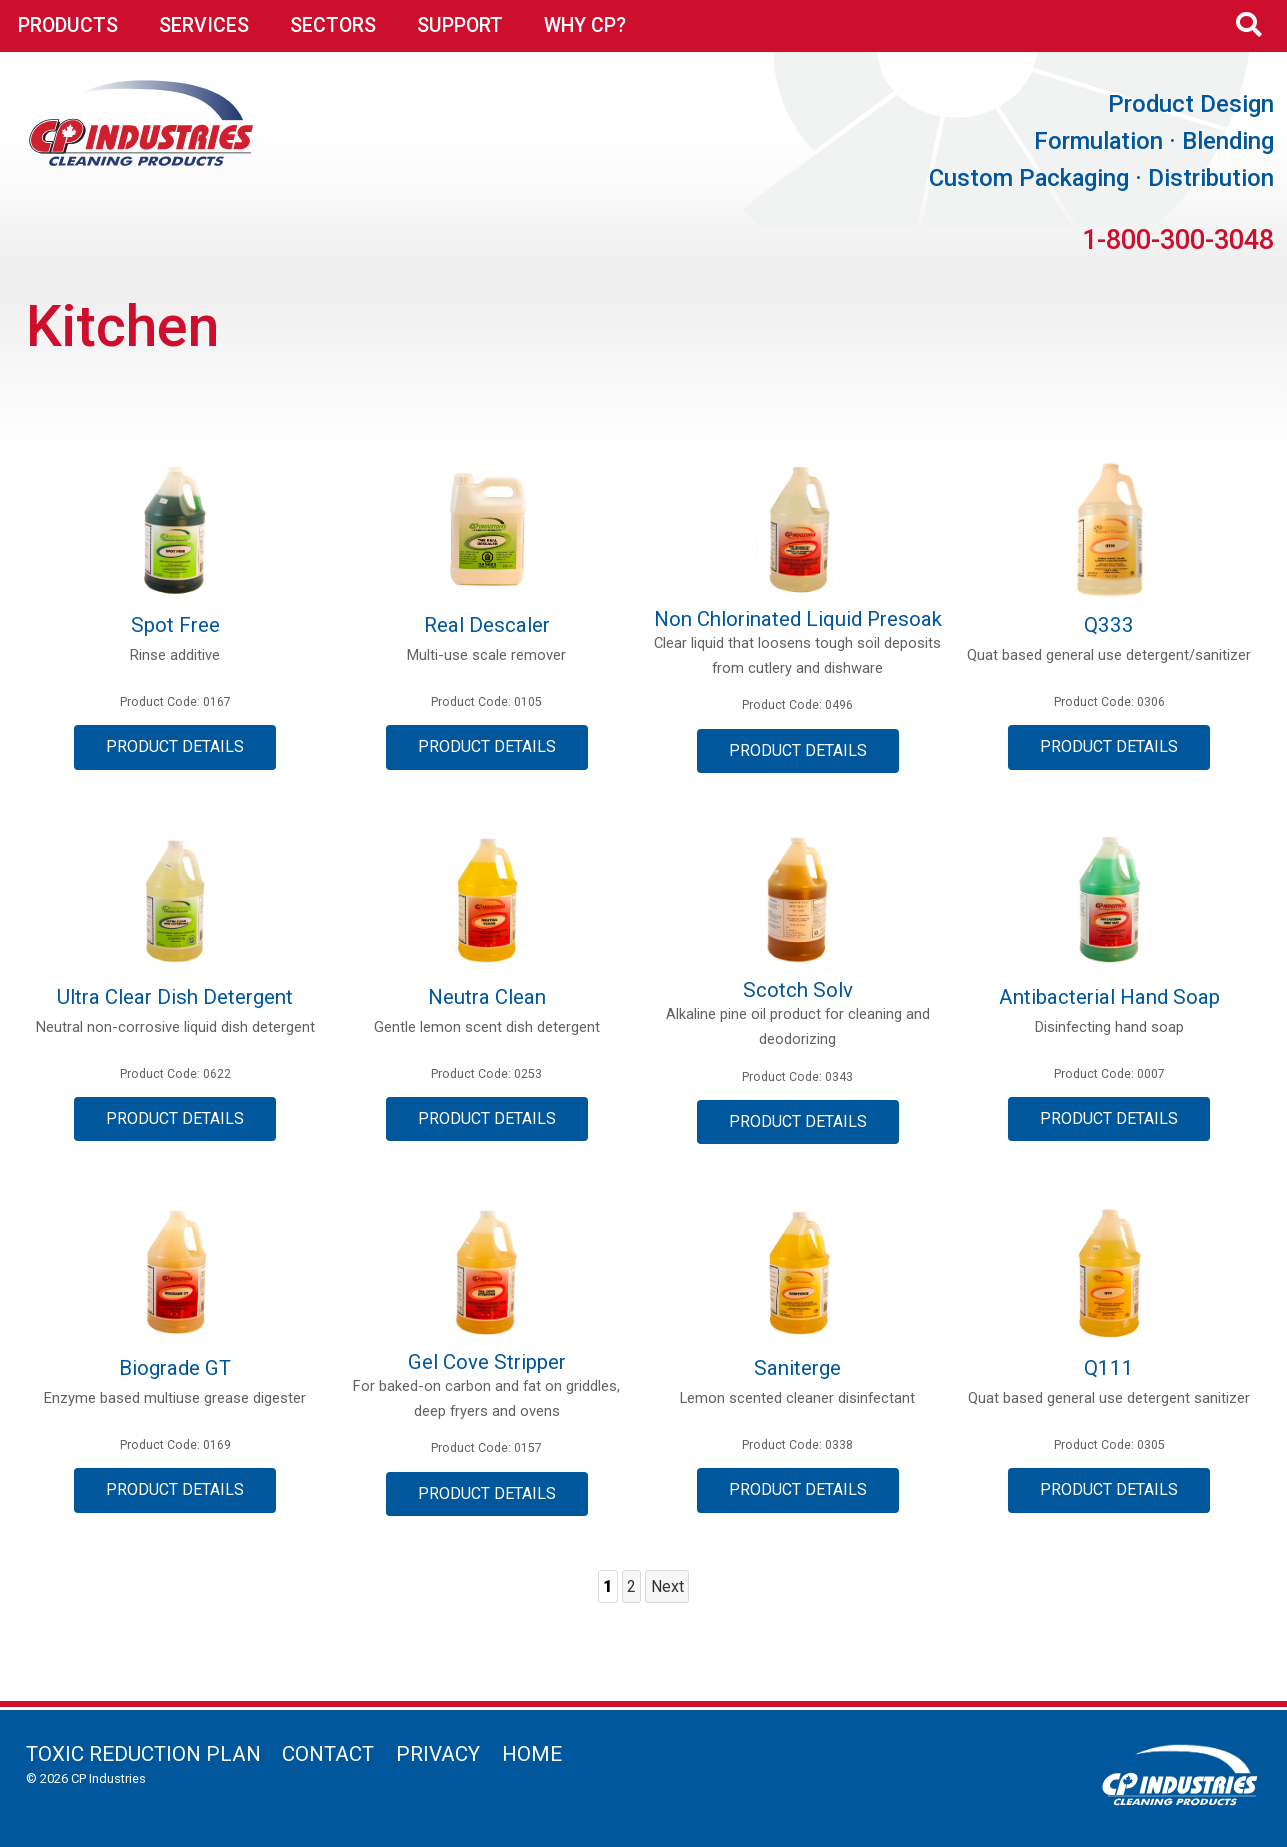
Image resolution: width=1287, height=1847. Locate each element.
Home (532, 1754)
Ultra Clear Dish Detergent (175, 997)
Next (667, 1586)
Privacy (438, 1754)
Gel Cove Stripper (487, 1362)
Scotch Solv (798, 990)
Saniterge (797, 1368)
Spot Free (175, 625)
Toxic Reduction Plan (143, 1754)
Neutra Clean (487, 997)
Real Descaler (487, 625)
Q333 (1109, 625)
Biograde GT (175, 1368)
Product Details (175, 746)
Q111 (1109, 1368)
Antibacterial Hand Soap (1109, 997)
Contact (328, 1754)
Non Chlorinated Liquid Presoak (798, 619)
